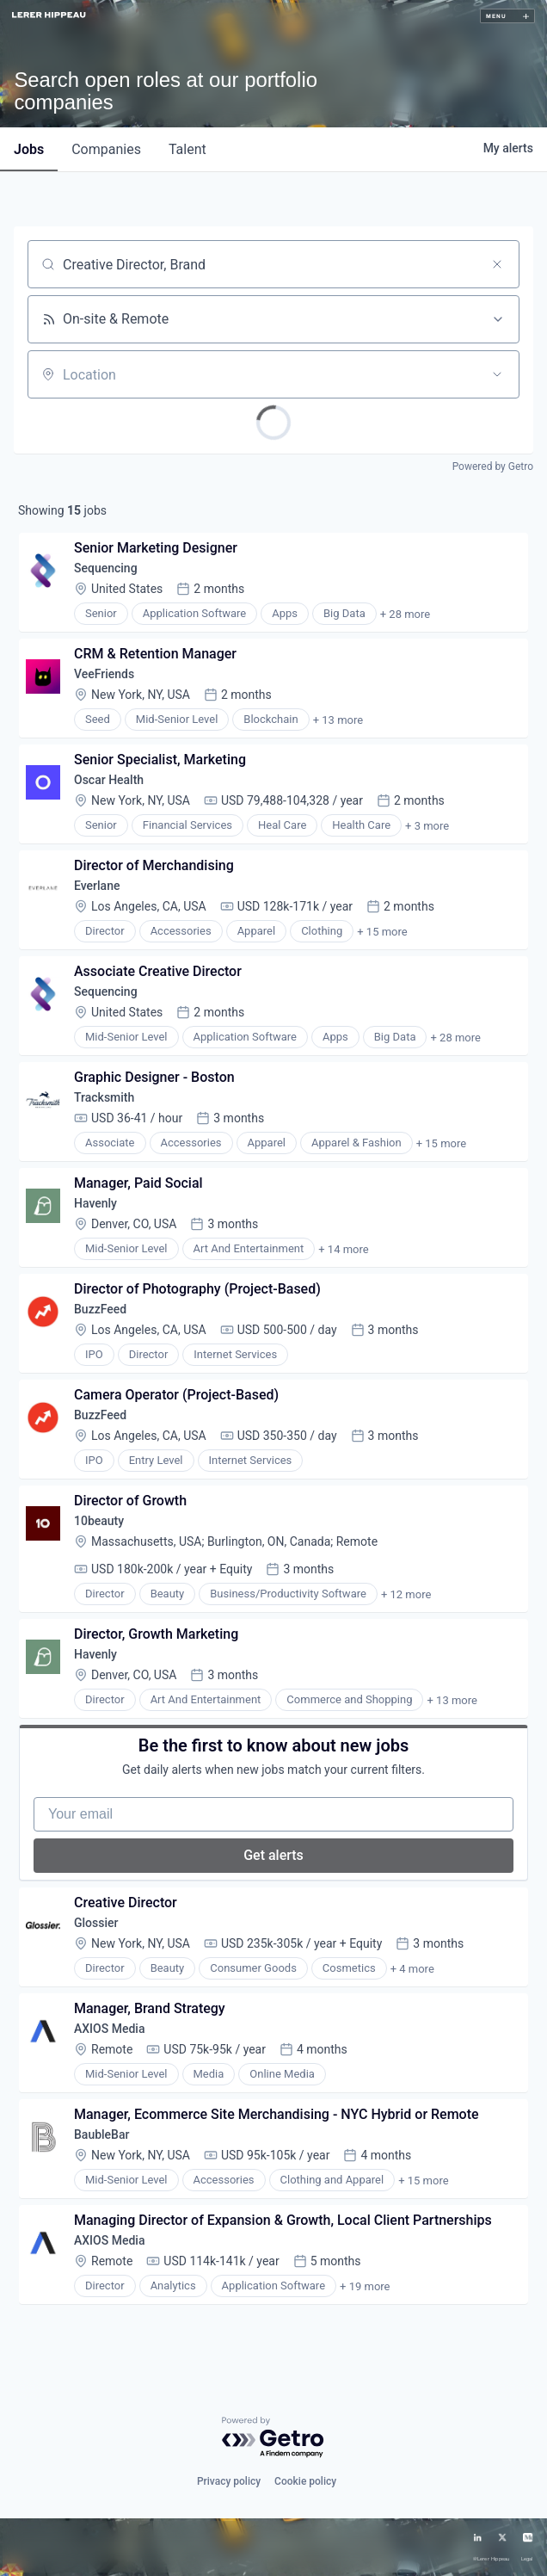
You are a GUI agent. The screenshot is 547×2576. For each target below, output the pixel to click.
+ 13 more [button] (338, 719)
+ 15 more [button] (382, 931)
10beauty (99, 1521)
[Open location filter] (497, 374)
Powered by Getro (492, 466)
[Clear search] (497, 264)
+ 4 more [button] (412, 1968)
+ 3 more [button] (427, 825)
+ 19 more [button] (365, 2286)
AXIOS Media (109, 2028)
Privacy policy (229, 2481)
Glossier (96, 1923)
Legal (527, 2559)
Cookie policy (305, 2481)
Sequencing (106, 568)
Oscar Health (109, 780)
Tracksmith (104, 1097)
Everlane (97, 886)
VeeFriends (104, 674)
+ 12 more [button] (406, 1594)
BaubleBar (101, 2134)
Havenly (95, 1203)
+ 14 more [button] (343, 1249)
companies (106, 149)
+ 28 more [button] (405, 614)
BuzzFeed (100, 1309)
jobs (29, 149)
